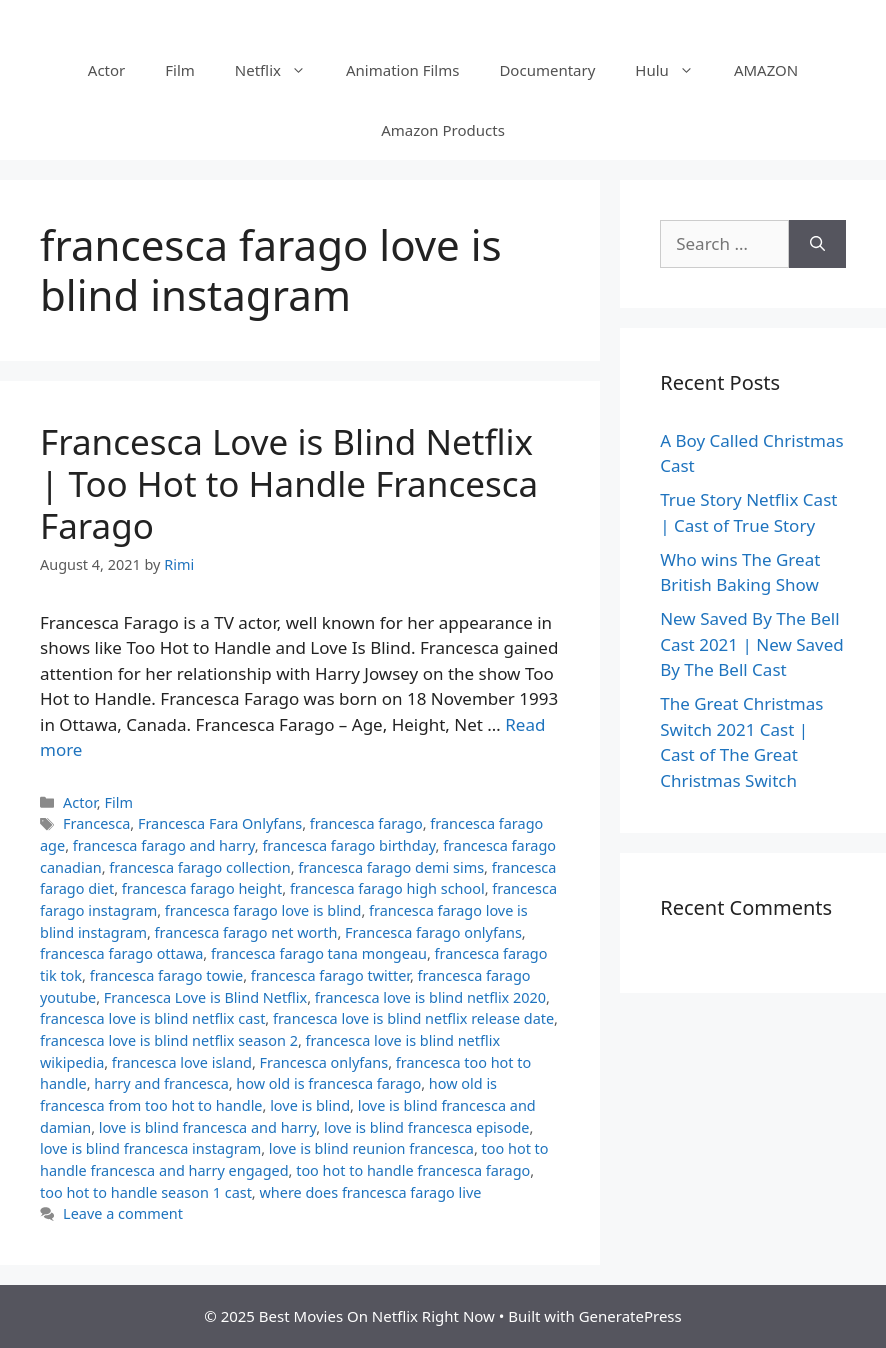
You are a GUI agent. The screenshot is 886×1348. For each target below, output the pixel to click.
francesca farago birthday (348, 845)
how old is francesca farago (328, 1083)
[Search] (817, 244)
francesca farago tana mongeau (319, 953)
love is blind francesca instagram (150, 1148)
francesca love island (182, 1062)
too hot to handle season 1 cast (146, 1192)
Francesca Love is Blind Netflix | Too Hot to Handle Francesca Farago (289, 483)
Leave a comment (123, 1213)
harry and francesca (161, 1083)
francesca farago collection (199, 867)
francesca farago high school (387, 888)
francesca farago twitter (330, 975)
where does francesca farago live (370, 1192)
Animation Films (402, 70)
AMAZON (766, 70)
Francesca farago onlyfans (433, 932)
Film (180, 70)
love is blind (310, 1105)
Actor (106, 70)
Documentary (547, 70)
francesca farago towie (167, 975)
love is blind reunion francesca (371, 1148)
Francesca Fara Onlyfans (220, 823)
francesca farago (366, 823)
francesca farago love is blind (263, 910)
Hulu (674, 70)
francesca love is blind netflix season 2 (169, 1040)
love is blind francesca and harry (208, 1127)
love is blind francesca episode (427, 1127)
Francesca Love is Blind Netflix (205, 997)
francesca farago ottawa (121, 953)
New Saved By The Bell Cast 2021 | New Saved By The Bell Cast (752, 644)
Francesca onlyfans (324, 1062)
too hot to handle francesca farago (413, 1170)
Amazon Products (443, 130)
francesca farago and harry (164, 845)
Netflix (280, 70)
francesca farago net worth (246, 932)
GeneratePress (630, 1316)
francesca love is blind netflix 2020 (430, 997)
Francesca (96, 823)
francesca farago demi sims (391, 867)
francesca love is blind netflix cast (152, 1018)
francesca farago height (202, 888)
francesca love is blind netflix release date (413, 1018)
